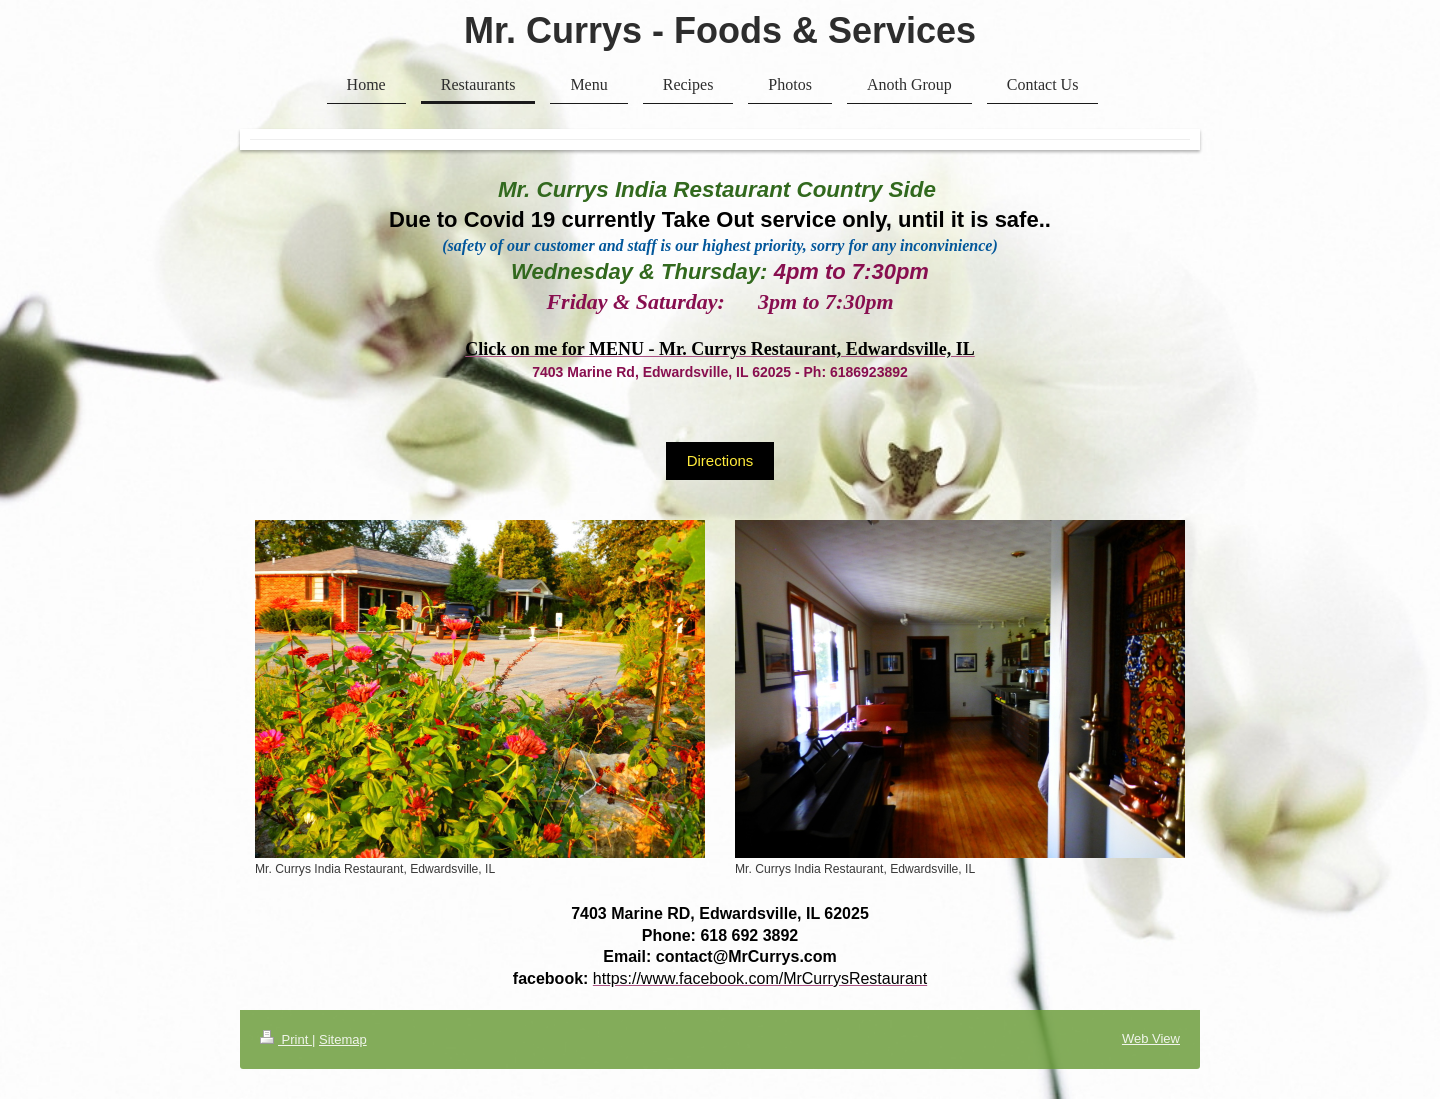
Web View (1151, 1038)
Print (286, 1039)
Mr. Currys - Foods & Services (720, 30)
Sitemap (343, 1039)
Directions (720, 460)
